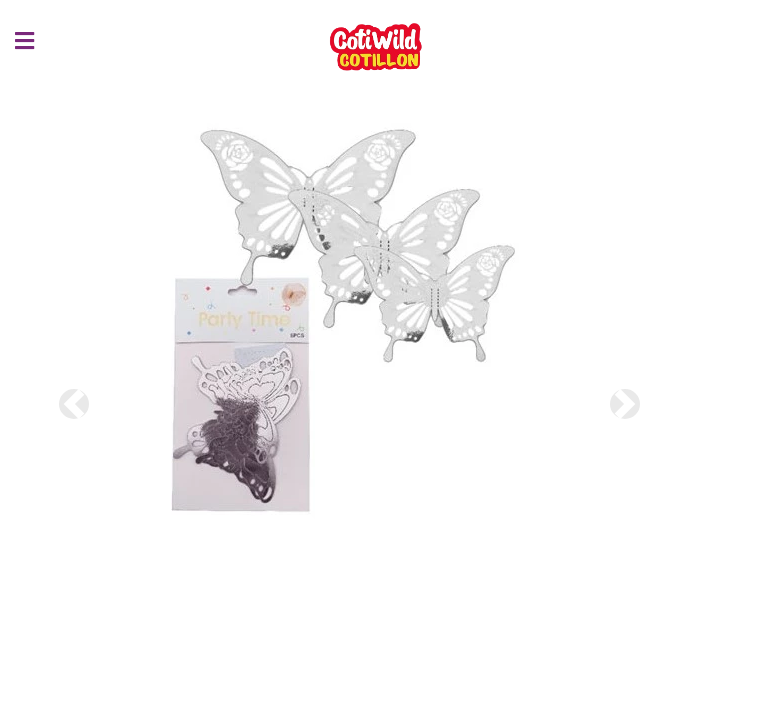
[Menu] (15, 41)
